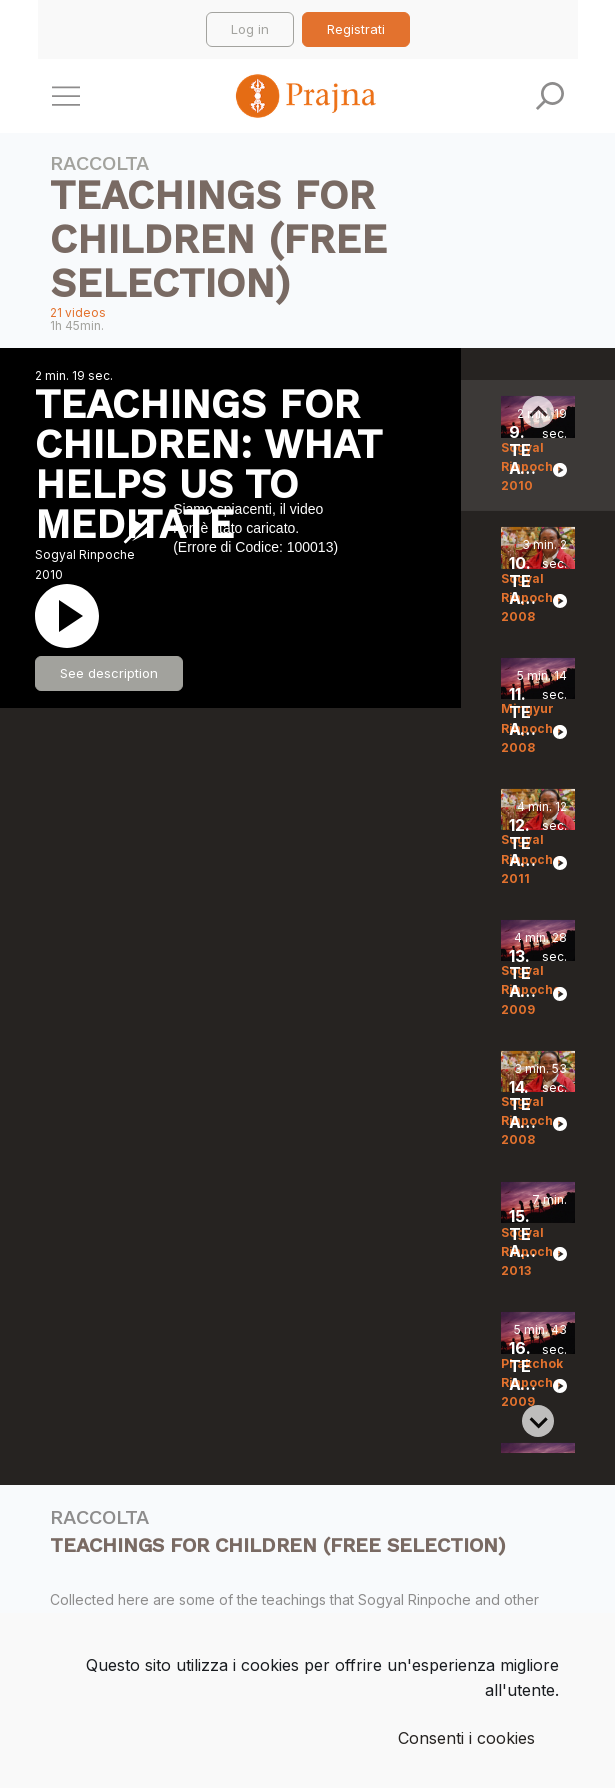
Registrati (356, 29)
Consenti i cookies (466, 1738)
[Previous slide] (538, 412)
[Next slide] (538, 1421)
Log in (250, 29)
